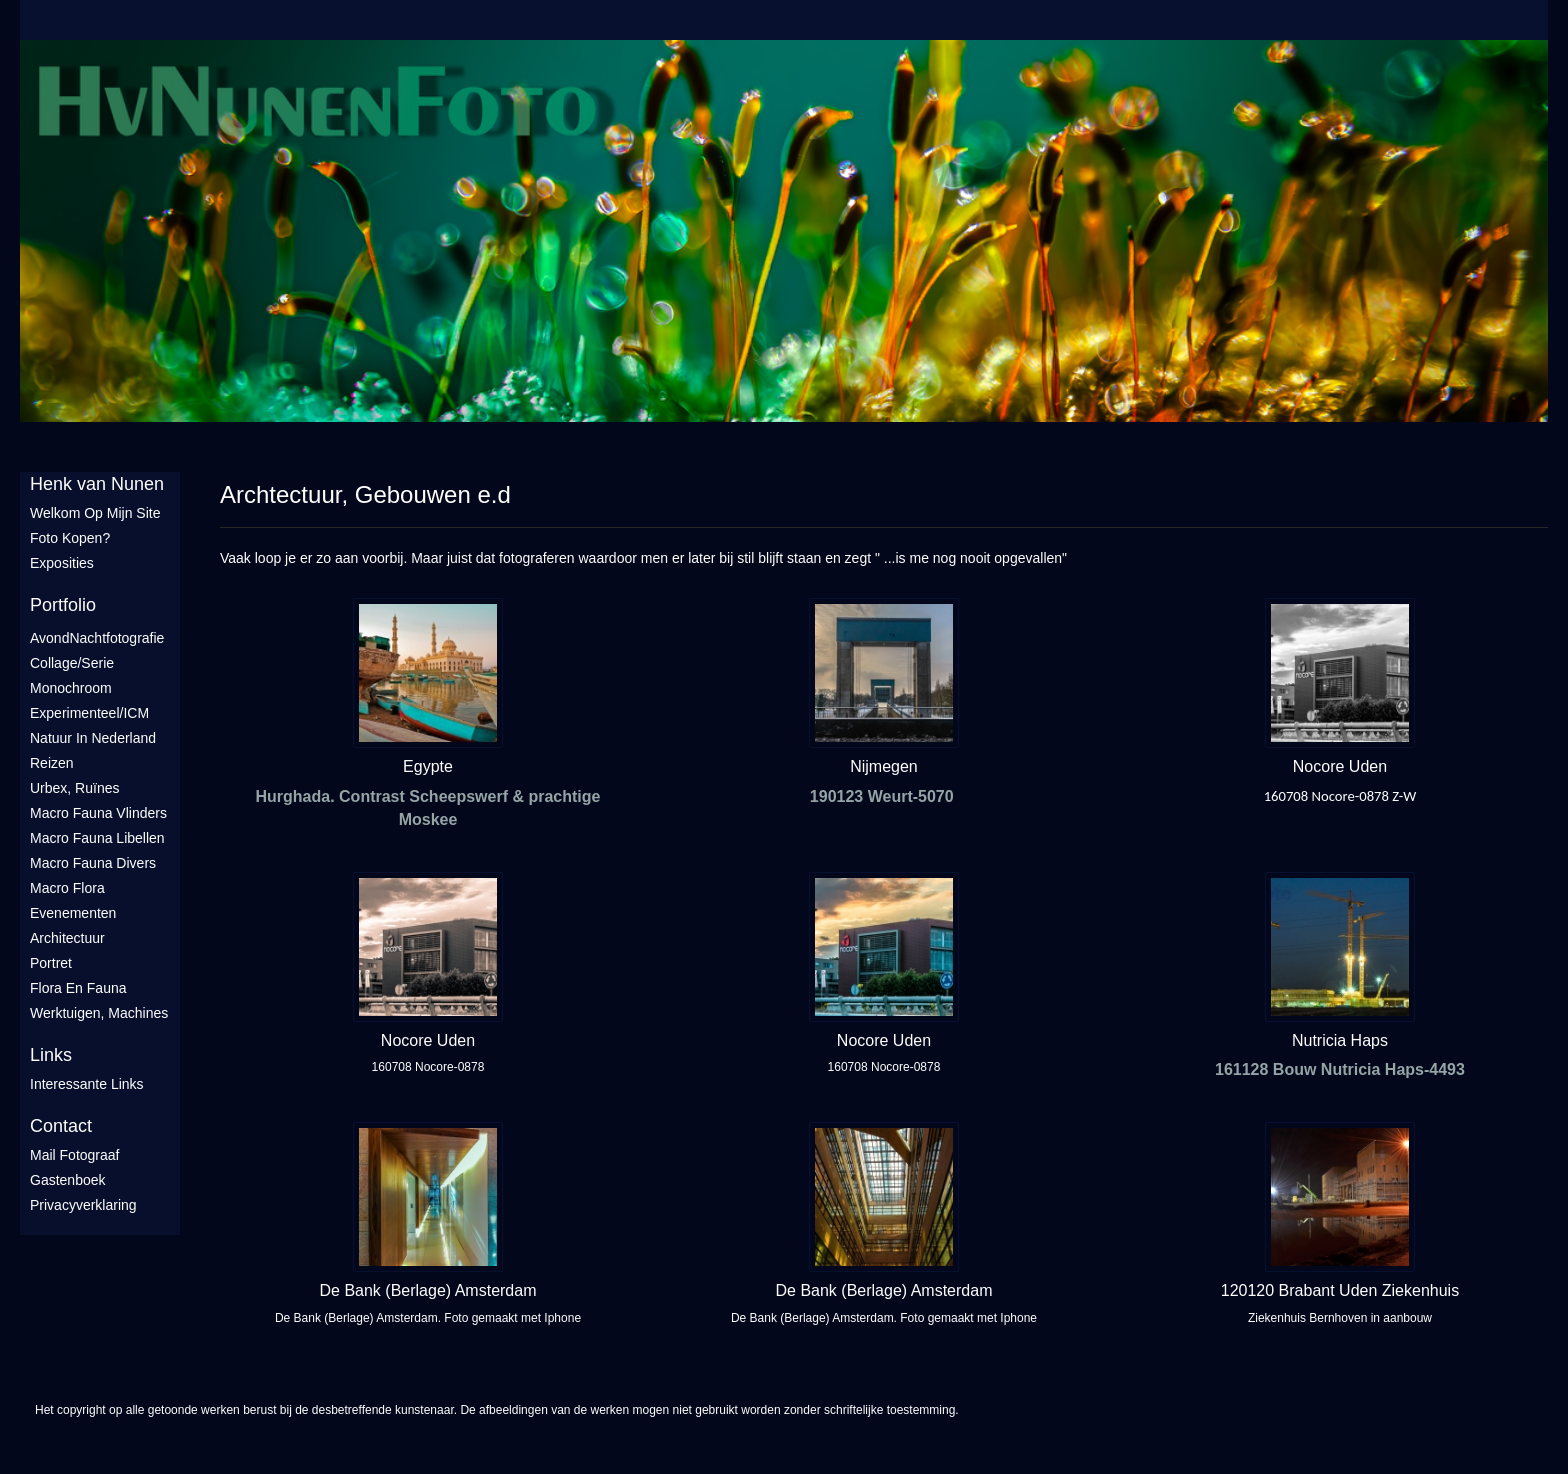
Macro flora (67, 888)
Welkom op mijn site (95, 513)
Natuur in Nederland (93, 738)
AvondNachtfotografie (97, 638)
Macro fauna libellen (97, 838)
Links (51, 1055)
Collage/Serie (72, 663)
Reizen (52, 763)
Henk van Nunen (97, 484)
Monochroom (71, 688)
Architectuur (67, 938)
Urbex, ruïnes (74, 788)
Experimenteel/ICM (89, 713)
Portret (51, 963)
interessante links (87, 1084)
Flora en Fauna (78, 988)
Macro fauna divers (93, 863)
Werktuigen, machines (99, 1013)
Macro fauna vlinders (98, 813)
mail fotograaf (74, 1155)
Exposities (62, 563)
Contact (61, 1126)
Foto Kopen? (70, 538)
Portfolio (63, 605)
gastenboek (68, 1180)
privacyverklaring (83, 1205)
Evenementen (73, 913)
